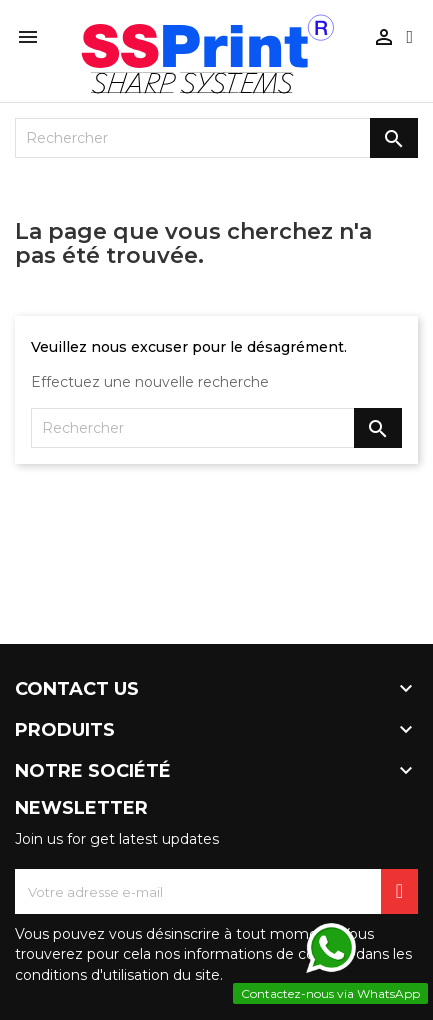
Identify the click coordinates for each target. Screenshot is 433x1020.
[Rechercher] (216, 138)
